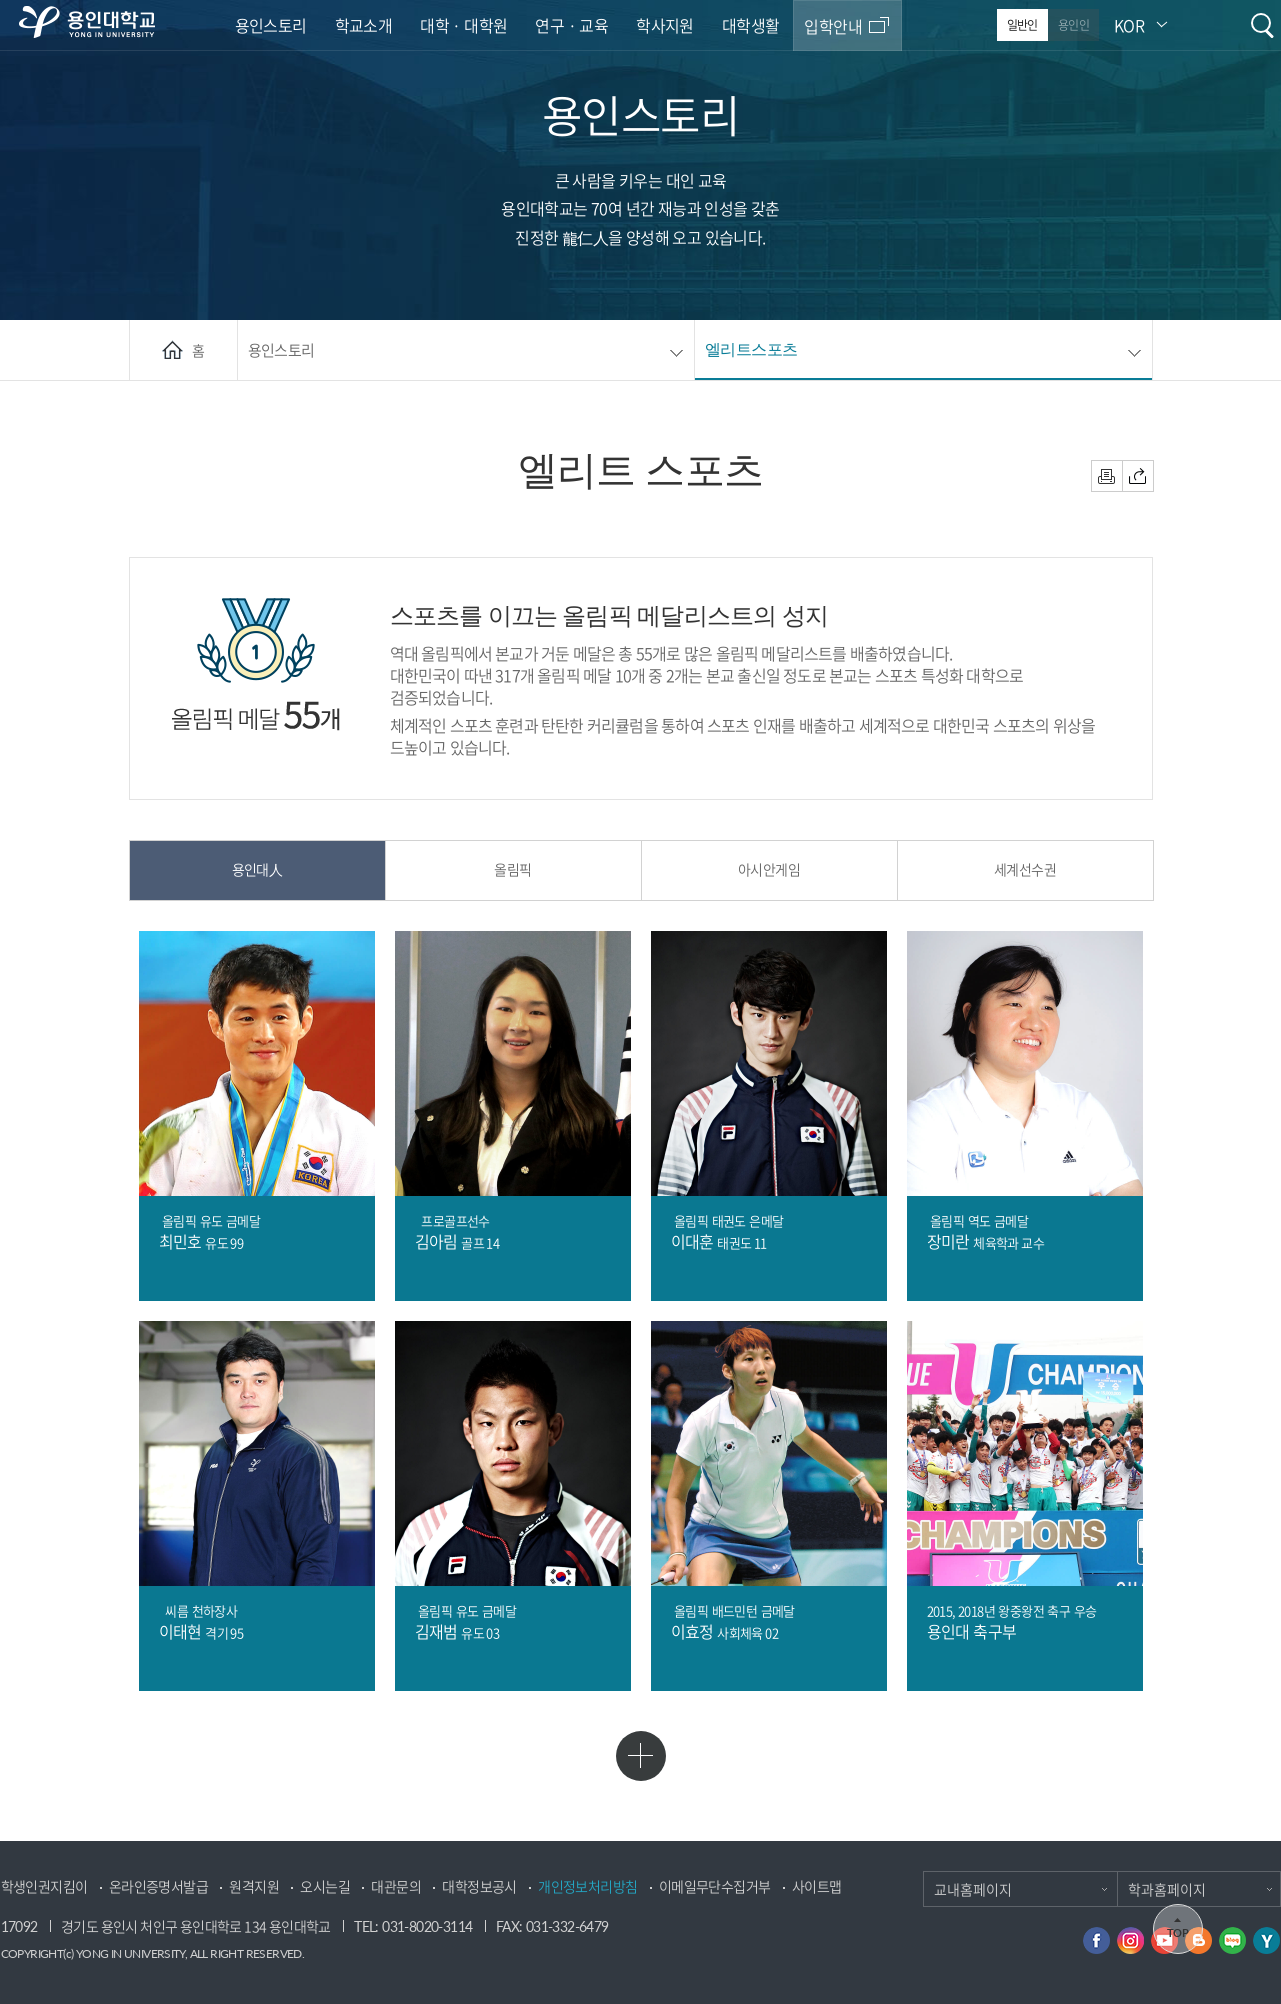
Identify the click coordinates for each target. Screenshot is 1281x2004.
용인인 (1073, 25)
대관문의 (396, 1886)
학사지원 (665, 25)
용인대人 (257, 869)
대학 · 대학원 (463, 25)
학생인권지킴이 (44, 1886)
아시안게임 (769, 869)
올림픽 (512, 869)
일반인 (1022, 25)
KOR (1129, 25)
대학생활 (751, 25)
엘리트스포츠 (751, 349)
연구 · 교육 (571, 25)
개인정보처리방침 (587, 1886)
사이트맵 (817, 1886)
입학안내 (833, 26)
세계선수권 (1025, 869)
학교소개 (364, 25)
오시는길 (325, 1886)
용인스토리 (271, 25)
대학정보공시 (479, 1886)
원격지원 (254, 1886)
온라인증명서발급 (158, 1886)
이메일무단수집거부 (715, 1886)
